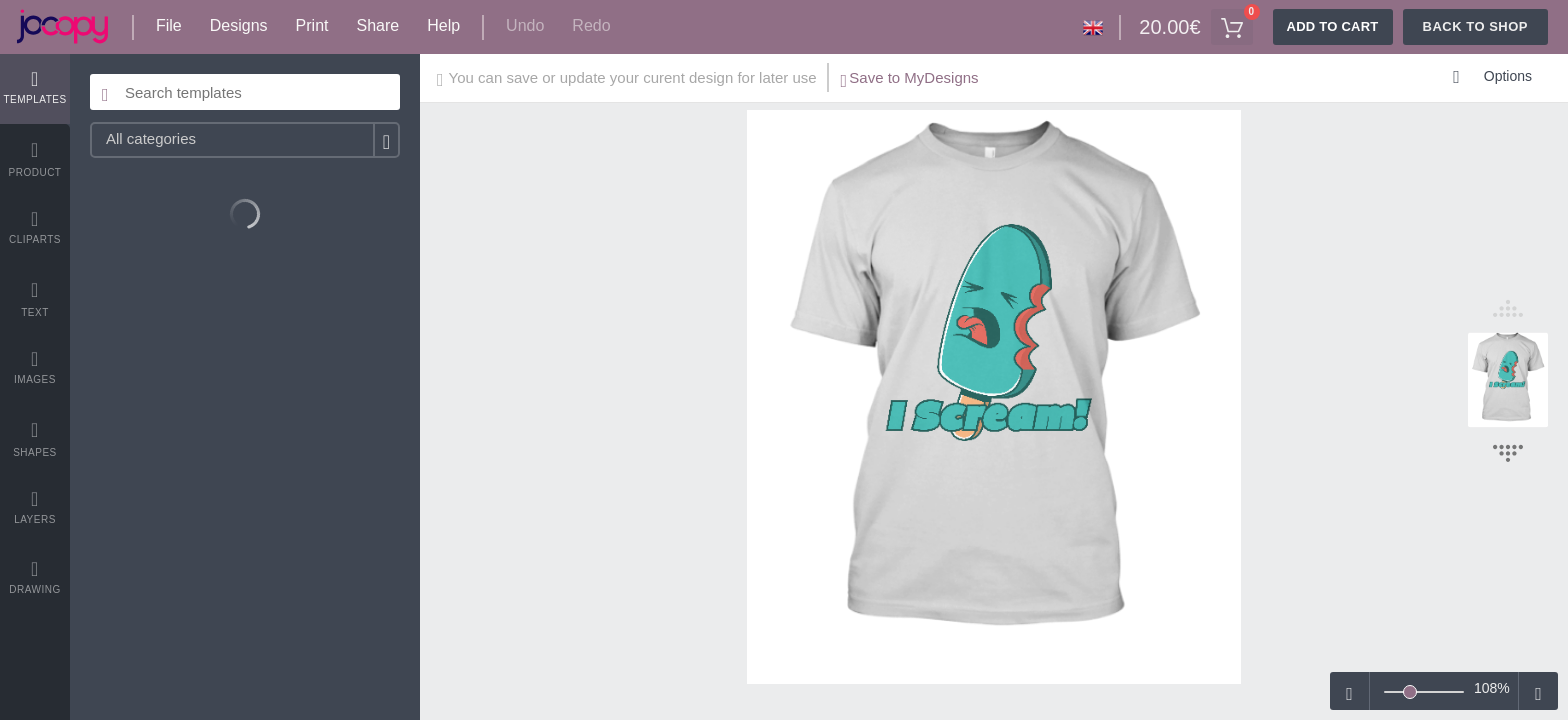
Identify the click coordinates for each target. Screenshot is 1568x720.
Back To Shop (1475, 26)
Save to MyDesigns (910, 80)
